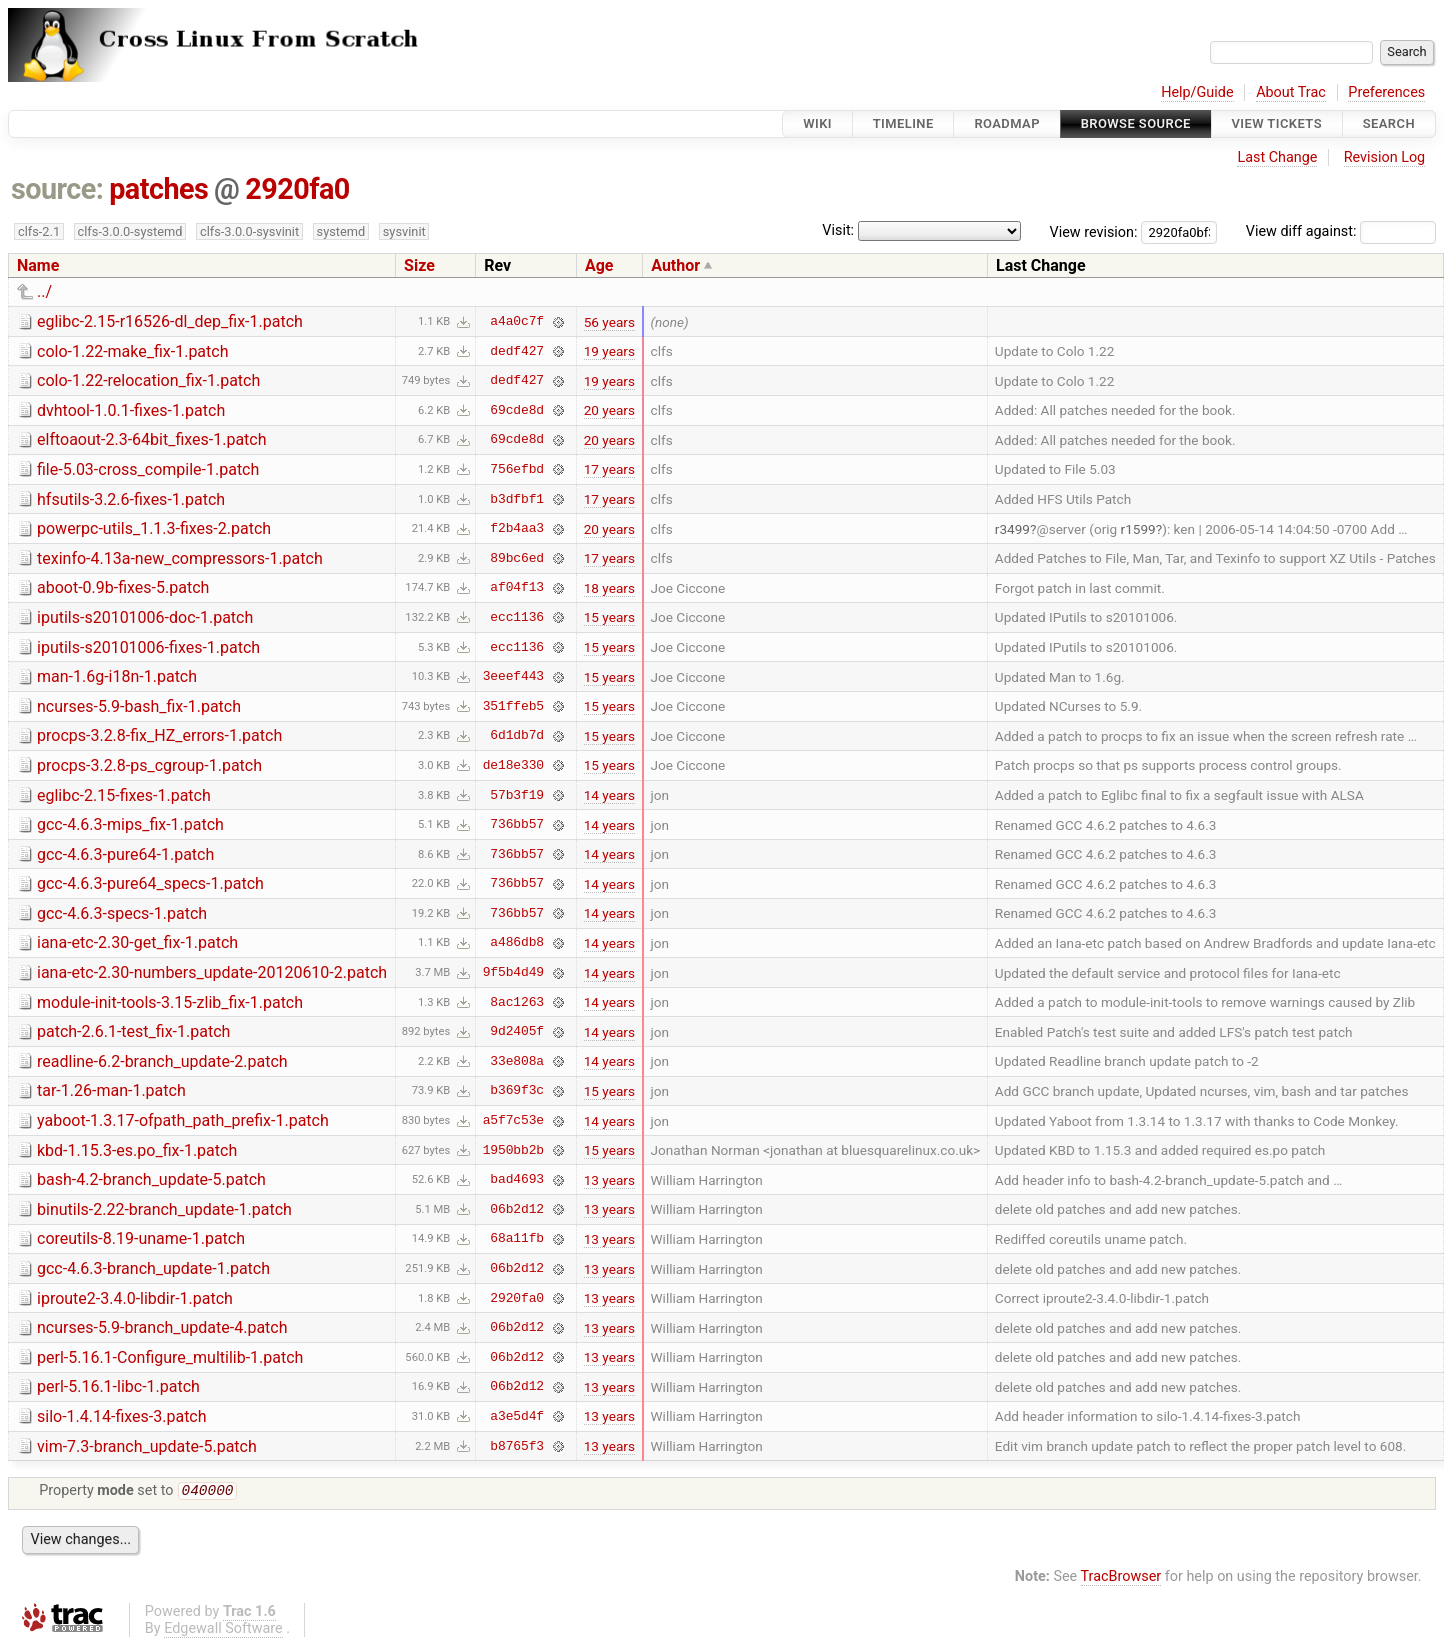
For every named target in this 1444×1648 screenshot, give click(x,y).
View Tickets (1277, 123)
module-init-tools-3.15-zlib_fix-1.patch (170, 1002)
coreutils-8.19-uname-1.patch (141, 1238)
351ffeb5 (513, 706)
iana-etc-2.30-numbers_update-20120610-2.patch (212, 972)
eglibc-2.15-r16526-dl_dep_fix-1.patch (170, 321)
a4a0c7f (517, 322)
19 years (609, 351)
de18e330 (513, 765)
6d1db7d (517, 736)
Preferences (1386, 92)
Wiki (817, 123)
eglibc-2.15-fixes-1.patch (124, 795)
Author (675, 265)
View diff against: (1341, 231)
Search (1389, 123)
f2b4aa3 (517, 529)
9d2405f (517, 1032)
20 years (609, 410)
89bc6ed (517, 558)
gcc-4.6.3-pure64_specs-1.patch (150, 883)
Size (419, 265)
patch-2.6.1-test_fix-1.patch (133, 1031)
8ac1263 (517, 1002)
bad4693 (517, 1180)
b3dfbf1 (517, 499)
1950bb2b (513, 1150)
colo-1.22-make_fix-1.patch (133, 351)
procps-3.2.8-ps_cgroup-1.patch (149, 765)
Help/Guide (1197, 92)
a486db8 (517, 943)
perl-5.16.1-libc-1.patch (118, 1386)
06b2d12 (517, 1209)
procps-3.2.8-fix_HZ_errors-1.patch (159, 735)
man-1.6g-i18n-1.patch (117, 676)
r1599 (1138, 529)
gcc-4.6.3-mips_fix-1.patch (130, 824)
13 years (609, 1180)
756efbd (517, 469)
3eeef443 (513, 677)
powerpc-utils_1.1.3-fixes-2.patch (154, 528)
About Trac (1291, 92)
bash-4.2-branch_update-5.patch (151, 1179)
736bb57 (517, 825)
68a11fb (517, 1239)
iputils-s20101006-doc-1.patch (145, 617)
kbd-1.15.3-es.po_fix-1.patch (137, 1150)
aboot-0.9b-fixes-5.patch (123, 587)
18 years (609, 588)
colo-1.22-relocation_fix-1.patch (148, 380)
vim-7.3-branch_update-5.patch (147, 1446)
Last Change (1277, 157)
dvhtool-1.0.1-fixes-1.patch (131, 410)
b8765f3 (517, 1446)
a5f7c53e (513, 1121)
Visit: (838, 230)
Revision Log (1385, 157)
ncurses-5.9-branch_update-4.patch (162, 1327)
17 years (609, 469)
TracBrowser (1121, 1578)
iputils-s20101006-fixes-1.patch (148, 647)
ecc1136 (517, 617)
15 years (609, 617)
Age (599, 265)
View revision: (1094, 231)
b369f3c (517, 1091)
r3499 (1012, 529)
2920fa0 (297, 189)
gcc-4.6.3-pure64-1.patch (125, 854)
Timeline (903, 123)
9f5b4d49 (513, 973)
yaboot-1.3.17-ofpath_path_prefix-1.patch (183, 1120)
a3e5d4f (517, 1416)
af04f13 (517, 588)
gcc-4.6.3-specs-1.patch (122, 913)
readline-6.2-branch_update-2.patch (162, 1061)
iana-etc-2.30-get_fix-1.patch (137, 942)
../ (44, 291)
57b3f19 (517, 795)
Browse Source (1136, 123)
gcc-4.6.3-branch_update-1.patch (153, 1268)
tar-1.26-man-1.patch (111, 1090)
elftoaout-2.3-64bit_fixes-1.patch (152, 439)
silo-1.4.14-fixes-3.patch (122, 1416)
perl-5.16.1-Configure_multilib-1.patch (170, 1357)
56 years (609, 322)
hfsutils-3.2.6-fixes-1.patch (131, 499)
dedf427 (517, 351)
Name (38, 265)
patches (158, 189)
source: (57, 189)
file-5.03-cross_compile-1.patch (148, 469)
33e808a (517, 1061)
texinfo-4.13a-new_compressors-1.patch (180, 558)
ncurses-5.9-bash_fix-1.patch (139, 706)
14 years (609, 795)
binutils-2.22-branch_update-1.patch (164, 1209)
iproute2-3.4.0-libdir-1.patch (135, 1298)
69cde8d (517, 410)
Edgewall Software (223, 1630)
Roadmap (1007, 123)
